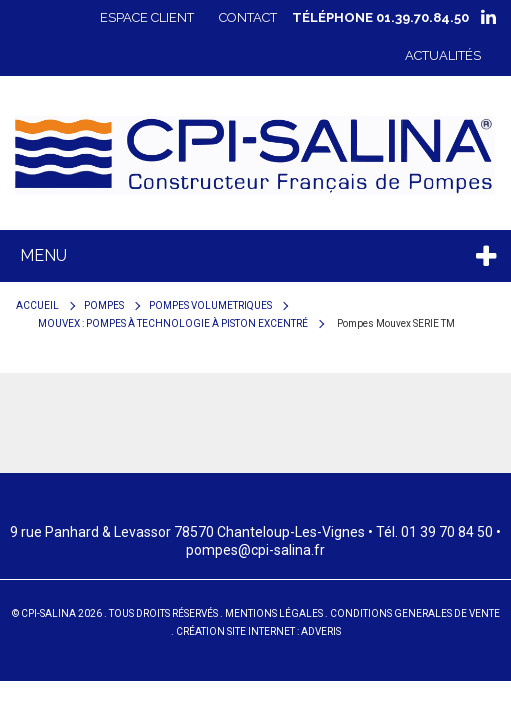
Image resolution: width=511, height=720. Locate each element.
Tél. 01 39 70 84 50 (434, 532)
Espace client (147, 17)
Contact (248, 17)
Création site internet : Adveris (258, 631)
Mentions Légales (274, 613)
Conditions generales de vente (415, 613)
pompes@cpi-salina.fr (255, 550)
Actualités (443, 55)
